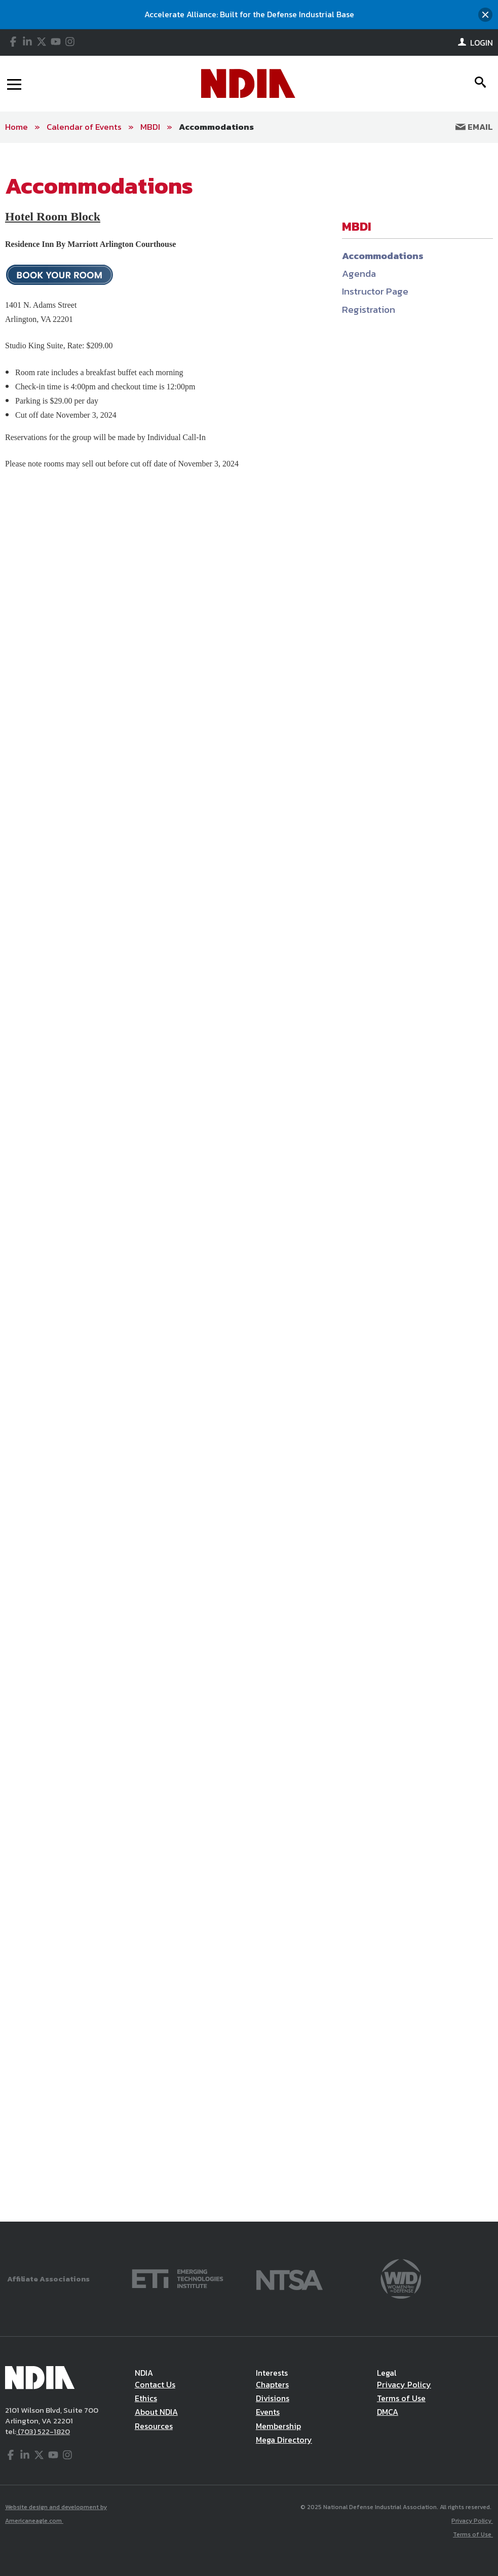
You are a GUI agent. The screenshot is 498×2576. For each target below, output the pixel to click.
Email (474, 126)
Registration (368, 309)
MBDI (150, 126)
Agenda (359, 273)
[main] (249, 1182)
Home (16, 126)
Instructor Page (375, 291)
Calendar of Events (84, 126)
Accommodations (216, 126)
